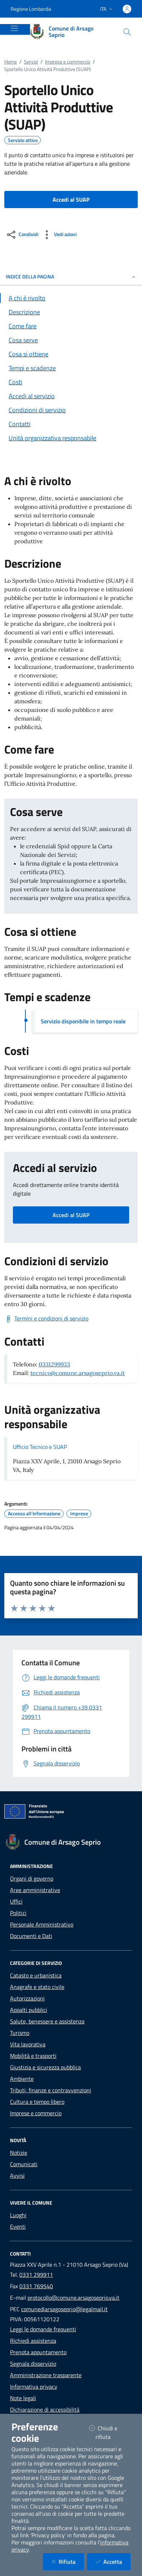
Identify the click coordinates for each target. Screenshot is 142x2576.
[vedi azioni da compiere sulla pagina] (59, 234)
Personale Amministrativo (41, 1924)
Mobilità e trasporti (33, 2055)
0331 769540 (36, 2286)
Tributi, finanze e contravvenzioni (50, 2090)
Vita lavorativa (27, 2044)
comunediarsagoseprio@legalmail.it (64, 2309)
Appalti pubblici (28, 2009)
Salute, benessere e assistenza (47, 2021)
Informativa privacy (33, 2386)
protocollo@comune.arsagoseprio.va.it (73, 2297)
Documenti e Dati (31, 1936)
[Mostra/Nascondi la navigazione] (14, 28)
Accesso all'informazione (34, 1513)
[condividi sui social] (22, 234)
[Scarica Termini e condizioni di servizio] (46, 1318)
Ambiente (22, 2078)
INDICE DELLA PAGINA (71, 276)
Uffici (16, 1901)
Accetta (113, 2561)
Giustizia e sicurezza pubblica (45, 2067)
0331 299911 (36, 2274)
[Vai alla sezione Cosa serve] (71, 340)
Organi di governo (31, 1878)
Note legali (23, 2398)
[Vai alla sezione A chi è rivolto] (71, 298)
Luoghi (18, 2215)
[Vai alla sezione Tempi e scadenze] (71, 368)
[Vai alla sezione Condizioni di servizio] (71, 410)
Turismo (19, 2032)
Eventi (18, 2226)
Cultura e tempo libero (37, 2101)
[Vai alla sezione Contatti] (71, 424)
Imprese (79, 1513)
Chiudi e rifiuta (109, 2432)
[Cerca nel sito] (127, 32)
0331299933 (54, 1364)
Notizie (18, 2152)
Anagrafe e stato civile (37, 1987)
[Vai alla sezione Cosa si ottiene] (71, 354)
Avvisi (17, 2175)
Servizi (31, 61)
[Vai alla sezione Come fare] (71, 326)
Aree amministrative (35, 1890)
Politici (18, 1913)
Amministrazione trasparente (46, 2375)
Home (10, 61)
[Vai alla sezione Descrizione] (71, 312)
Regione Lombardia (31, 9)
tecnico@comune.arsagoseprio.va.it (77, 1372)
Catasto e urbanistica (36, 1975)
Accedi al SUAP (71, 1215)
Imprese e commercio (67, 61)
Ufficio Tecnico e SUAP (40, 1446)
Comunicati (24, 2164)
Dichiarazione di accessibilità (44, 2409)
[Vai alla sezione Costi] (71, 382)
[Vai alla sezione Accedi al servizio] (71, 396)
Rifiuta (68, 2561)
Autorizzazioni (27, 1998)
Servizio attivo (23, 140)
